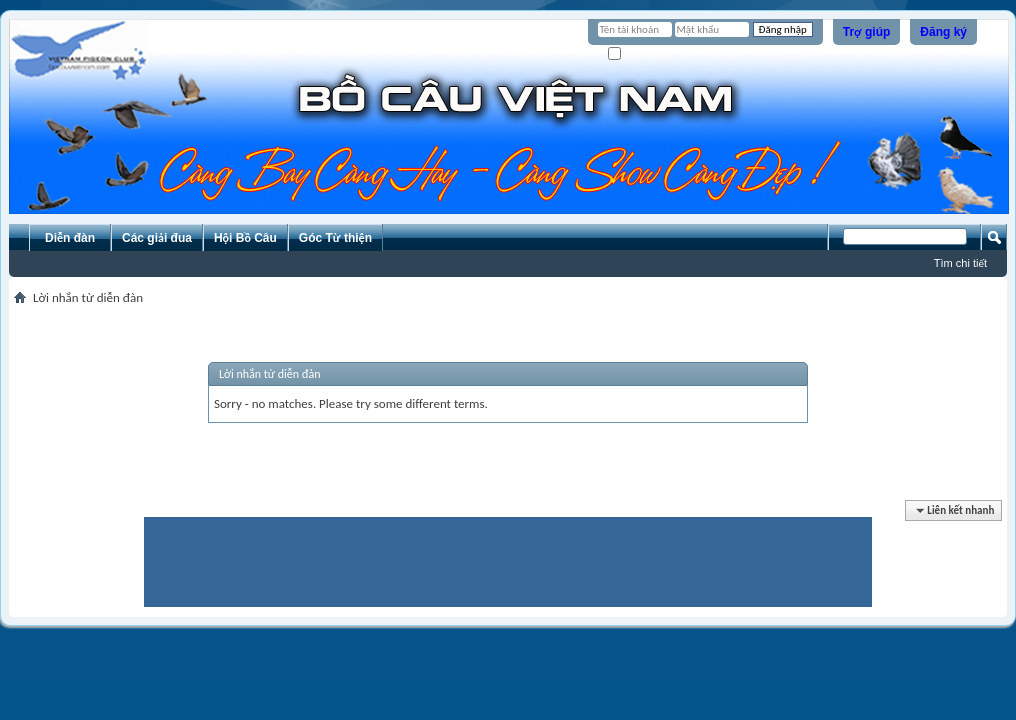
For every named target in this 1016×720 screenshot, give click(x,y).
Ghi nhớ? (636, 54)
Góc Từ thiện (335, 238)
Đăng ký (943, 32)
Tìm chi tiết (960, 263)
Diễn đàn (70, 238)
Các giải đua (157, 238)
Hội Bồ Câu (245, 238)
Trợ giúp (867, 32)
